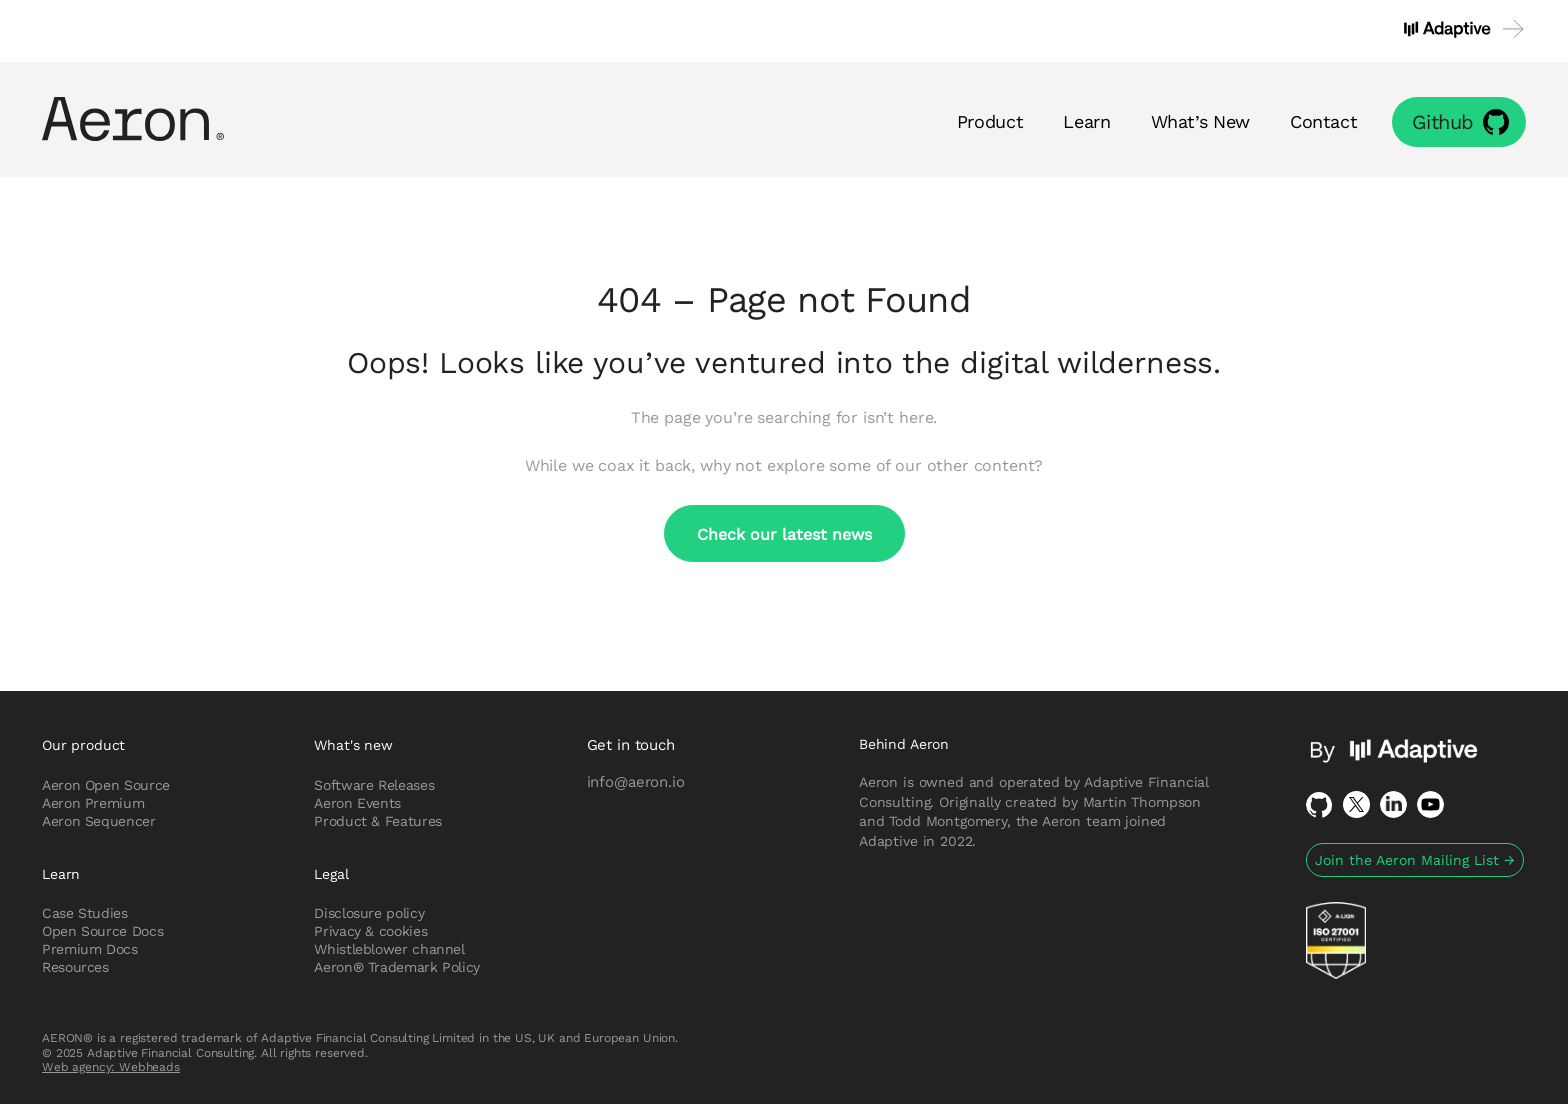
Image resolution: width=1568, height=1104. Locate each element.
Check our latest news (784, 533)
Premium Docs (90, 949)
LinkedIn (1393, 804)
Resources (75, 967)
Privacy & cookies (370, 931)
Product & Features (378, 821)
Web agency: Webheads (111, 1066)
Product (990, 121)
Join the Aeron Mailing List (1415, 860)
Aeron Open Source (106, 785)
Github (1443, 121)
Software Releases (374, 785)
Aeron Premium (93, 803)
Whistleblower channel (389, 949)
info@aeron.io (636, 781)
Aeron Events (357, 803)
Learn (1086, 121)
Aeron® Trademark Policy (397, 967)
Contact (1323, 121)
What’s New (1200, 121)
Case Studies (85, 913)
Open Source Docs (102, 931)
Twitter (1356, 804)
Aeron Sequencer (99, 821)
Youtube (1430, 804)
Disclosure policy (369, 913)
